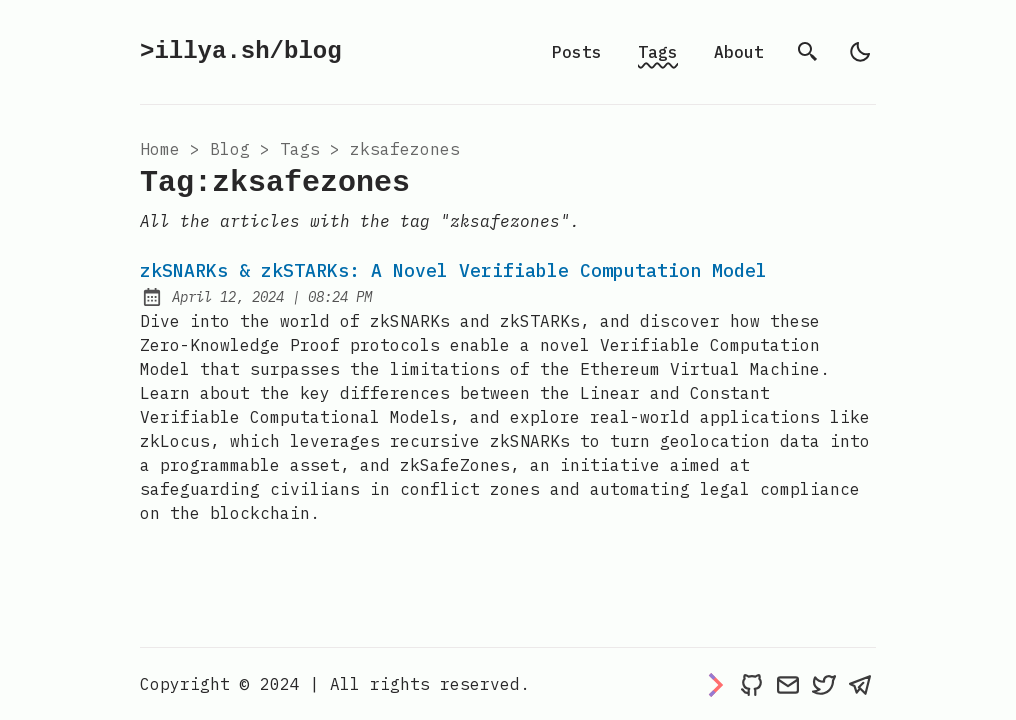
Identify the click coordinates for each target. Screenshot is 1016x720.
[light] (860, 52)
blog (230, 149)
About (739, 52)
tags (300, 149)
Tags (658, 52)
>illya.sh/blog (241, 51)
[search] (808, 52)
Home (160, 149)
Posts (577, 52)
